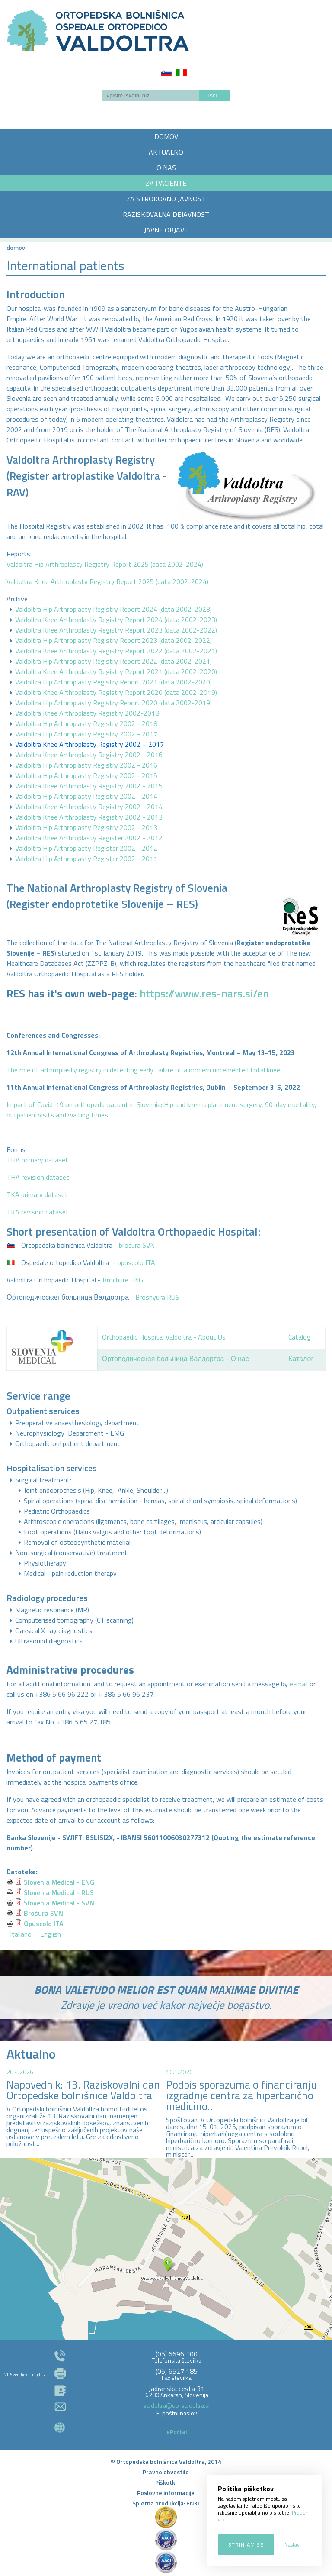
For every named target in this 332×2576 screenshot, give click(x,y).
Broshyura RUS (157, 1297)
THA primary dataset (37, 1160)
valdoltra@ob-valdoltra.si (177, 2405)
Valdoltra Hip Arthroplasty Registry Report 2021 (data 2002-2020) (113, 682)
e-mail (299, 1684)
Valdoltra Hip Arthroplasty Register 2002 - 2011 (86, 858)
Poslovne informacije (166, 2492)
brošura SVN (137, 1245)
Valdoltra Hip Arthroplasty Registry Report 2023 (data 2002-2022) (113, 640)
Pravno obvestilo (166, 2471)
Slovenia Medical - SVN (59, 1903)
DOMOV (166, 136)
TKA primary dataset (37, 1194)
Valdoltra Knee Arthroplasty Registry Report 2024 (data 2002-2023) (116, 619)
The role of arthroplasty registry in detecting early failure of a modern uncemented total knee (143, 1070)
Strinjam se (246, 2544)
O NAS (166, 167)
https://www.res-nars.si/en (204, 993)
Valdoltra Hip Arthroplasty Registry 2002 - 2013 (86, 827)
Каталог (300, 1358)
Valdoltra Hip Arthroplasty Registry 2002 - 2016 (86, 765)
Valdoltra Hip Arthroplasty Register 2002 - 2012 (86, 848)
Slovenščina (166, 72)
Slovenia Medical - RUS (59, 1892)
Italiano (181, 72)
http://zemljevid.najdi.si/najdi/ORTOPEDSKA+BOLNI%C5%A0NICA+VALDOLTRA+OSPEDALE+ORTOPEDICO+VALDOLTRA (166, 2249)
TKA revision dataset (37, 1212)
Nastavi (292, 2544)
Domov (15, 247)
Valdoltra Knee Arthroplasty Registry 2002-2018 (87, 713)
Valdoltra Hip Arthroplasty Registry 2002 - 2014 (86, 796)
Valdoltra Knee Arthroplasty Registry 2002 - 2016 (89, 754)
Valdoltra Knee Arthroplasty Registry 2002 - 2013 (89, 817)
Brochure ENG (122, 1280)
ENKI (192, 2503)
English (50, 1934)
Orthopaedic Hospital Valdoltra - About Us (164, 1337)
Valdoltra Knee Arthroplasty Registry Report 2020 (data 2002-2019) (116, 692)
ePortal (176, 2431)
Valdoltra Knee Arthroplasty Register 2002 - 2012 (89, 838)
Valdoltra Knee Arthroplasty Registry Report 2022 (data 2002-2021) (116, 651)
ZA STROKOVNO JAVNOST (166, 199)
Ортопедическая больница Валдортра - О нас (175, 1358)
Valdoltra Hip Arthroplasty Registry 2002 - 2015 (86, 775)
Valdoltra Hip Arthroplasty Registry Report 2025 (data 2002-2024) (104, 564)
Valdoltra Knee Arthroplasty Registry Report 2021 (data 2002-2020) (116, 671)
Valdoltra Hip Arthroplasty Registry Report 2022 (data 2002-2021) (113, 661)
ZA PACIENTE (166, 183)
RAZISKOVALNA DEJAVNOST (166, 214)
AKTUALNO (166, 152)
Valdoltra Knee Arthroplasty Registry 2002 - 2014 (89, 806)
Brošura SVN (43, 1913)
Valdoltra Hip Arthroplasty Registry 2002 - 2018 (86, 723)
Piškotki (165, 2482)
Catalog (299, 1337)
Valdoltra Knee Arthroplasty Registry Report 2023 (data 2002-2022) (116, 630)
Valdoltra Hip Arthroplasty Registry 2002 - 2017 (86, 734)
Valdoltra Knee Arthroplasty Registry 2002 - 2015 (89, 786)
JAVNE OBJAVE (166, 230)
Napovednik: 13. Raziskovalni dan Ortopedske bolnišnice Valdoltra (83, 2090)
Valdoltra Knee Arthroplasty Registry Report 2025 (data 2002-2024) (107, 581)
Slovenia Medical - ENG (59, 1882)
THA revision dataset (37, 1177)
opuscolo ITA (136, 1262)
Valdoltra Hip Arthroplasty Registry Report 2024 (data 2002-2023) (113, 609)
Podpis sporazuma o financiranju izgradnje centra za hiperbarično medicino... (241, 2095)
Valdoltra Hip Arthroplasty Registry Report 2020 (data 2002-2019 (112, 702)
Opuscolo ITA (44, 1923)
